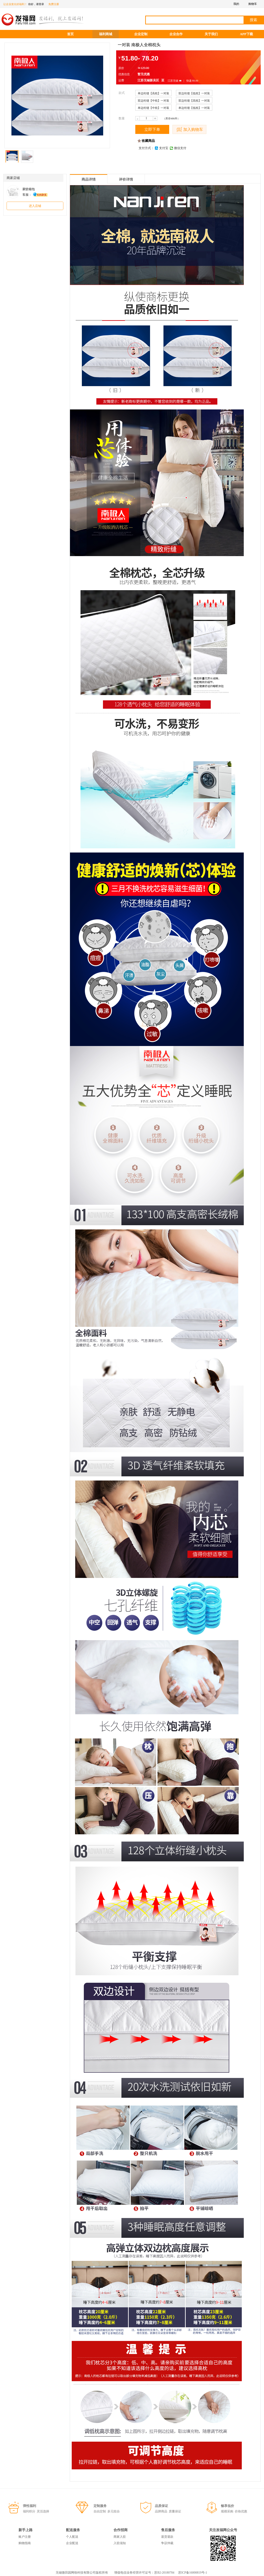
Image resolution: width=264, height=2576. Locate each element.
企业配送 (72, 2543)
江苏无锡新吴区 (148, 80)
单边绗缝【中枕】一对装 (153, 108)
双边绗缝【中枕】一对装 (153, 100)
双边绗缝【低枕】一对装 (194, 93)
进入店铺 (35, 206)
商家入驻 (120, 2536)
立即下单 (152, 129)
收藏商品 (148, 140)
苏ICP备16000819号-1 (192, 2572)
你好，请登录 (36, 4)
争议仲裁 (167, 2543)
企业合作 (176, 34)
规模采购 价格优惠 (234, 2511)
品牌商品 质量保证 (168, 2511)
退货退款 (167, 2536)
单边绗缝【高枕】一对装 (153, 93)
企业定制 (140, 34)
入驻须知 (120, 2543)
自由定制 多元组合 (107, 2511)
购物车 (252, 3)
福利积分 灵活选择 (36, 2511)
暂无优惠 (144, 74)
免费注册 (53, 4)
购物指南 (24, 2543)
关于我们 (211, 34)
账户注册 (24, 2536)
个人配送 (72, 2536)
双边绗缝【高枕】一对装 (194, 100)
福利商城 (105, 34)
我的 (236, 3)
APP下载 (246, 34)
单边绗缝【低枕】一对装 (194, 108)
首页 (70, 34)
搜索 (253, 20)
